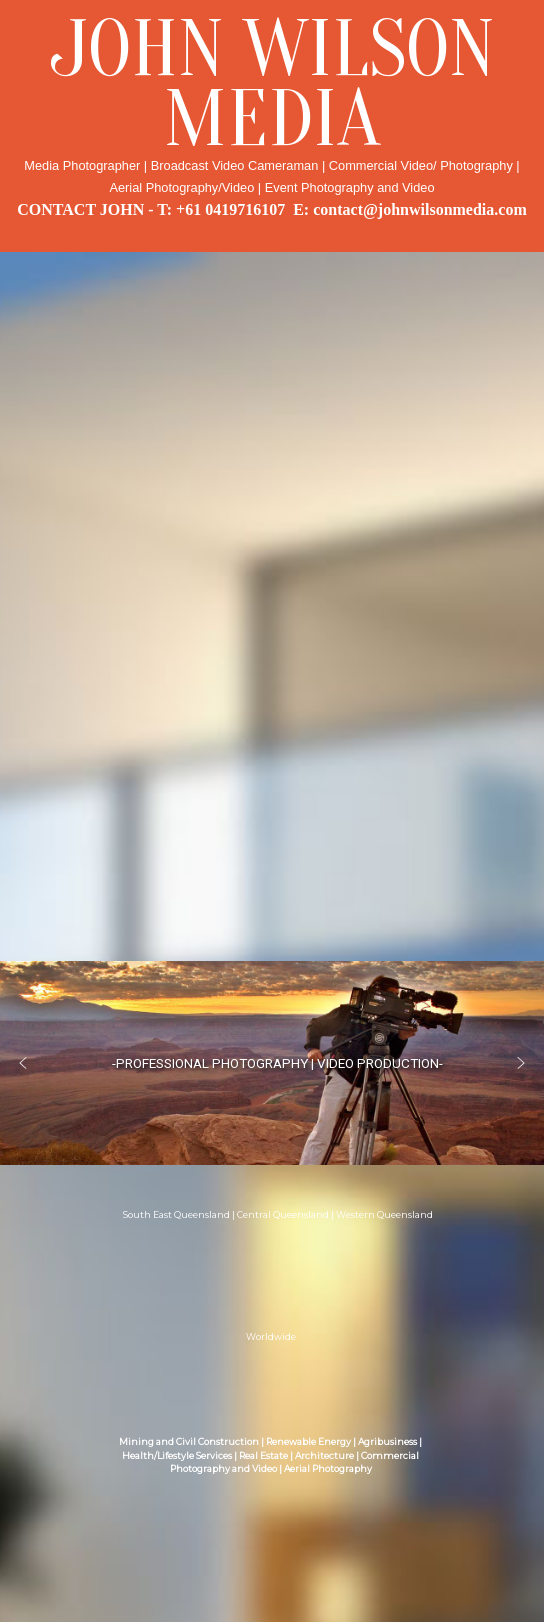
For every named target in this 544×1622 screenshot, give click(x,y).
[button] (23, 1063)
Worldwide (271, 1337)
